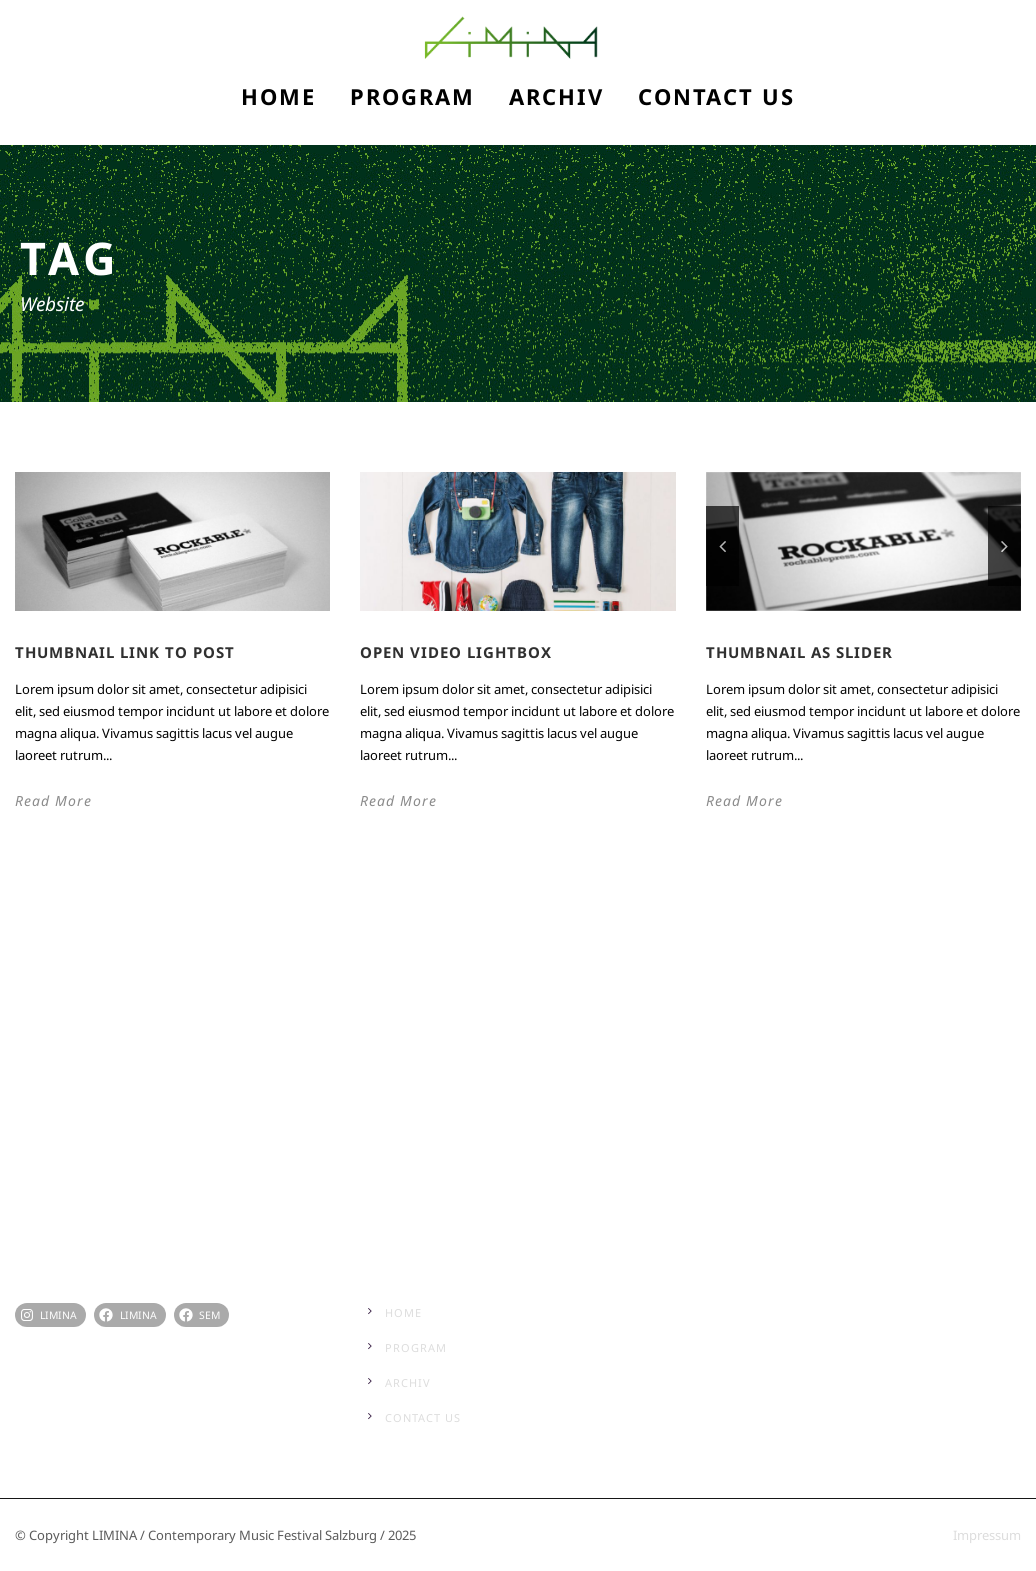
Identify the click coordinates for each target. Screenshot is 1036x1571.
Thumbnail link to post (125, 652)
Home (278, 96)
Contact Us (716, 96)
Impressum (987, 1535)
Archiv (556, 96)
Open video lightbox (456, 652)
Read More (53, 800)
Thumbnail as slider (799, 652)
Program (412, 96)
